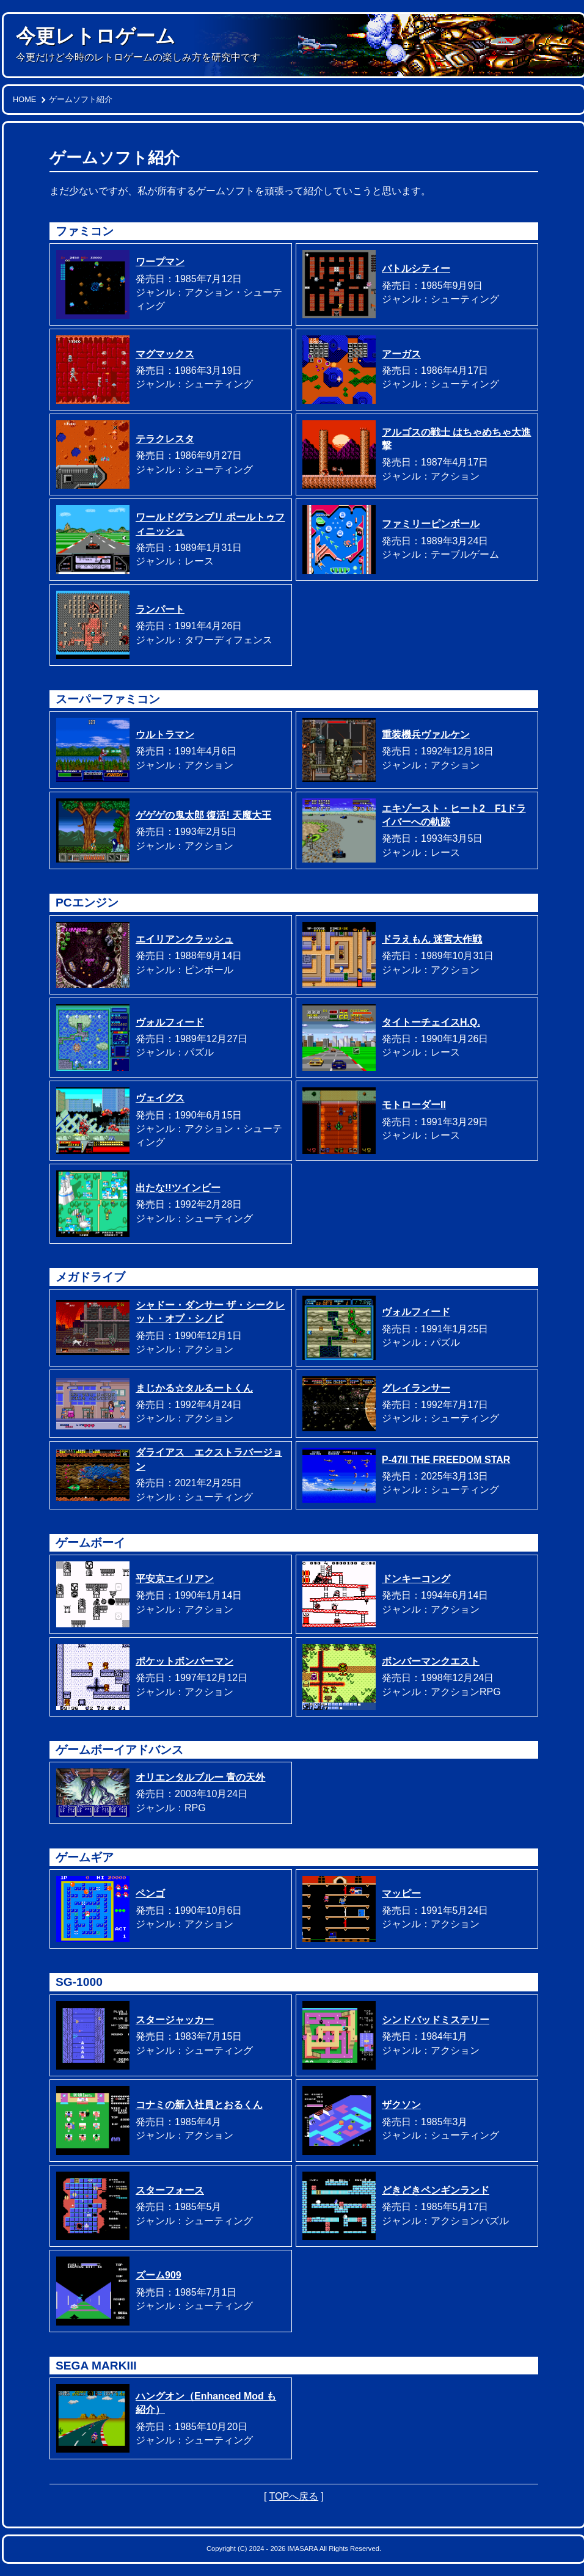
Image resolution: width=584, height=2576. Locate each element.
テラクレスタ (165, 439)
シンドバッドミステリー (435, 2020)
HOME (24, 99)
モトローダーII (414, 1105)
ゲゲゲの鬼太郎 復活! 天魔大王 (203, 815)
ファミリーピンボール (431, 524)
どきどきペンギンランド (435, 2190)
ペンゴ (150, 1893)
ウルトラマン (165, 734)
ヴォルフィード (170, 1022)
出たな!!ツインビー (178, 1188)
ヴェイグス (160, 1098)
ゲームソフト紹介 (80, 99)
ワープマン (160, 262)
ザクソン (401, 2105)
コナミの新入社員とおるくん (199, 2105)
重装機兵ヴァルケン (426, 734)
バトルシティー (416, 268)
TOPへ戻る (294, 2496)
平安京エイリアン (175, 1579)
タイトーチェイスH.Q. (431, 1022)
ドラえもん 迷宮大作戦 (432, 939)
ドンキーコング (416, 1579)
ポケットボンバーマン (184, 1661)
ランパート (160, 609)
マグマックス (165, 354)
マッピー (401, 1893)
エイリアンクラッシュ (184, 939)
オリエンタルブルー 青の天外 (200, 1777)
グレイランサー (416, 1388)
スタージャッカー (175, 2020)
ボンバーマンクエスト (431, 1661)
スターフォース (170, 2190)
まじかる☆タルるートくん (194, 1388)
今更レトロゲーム (95, 36)
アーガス (401, 354)
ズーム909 (158, 2275)
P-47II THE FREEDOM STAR (446, 1459)
